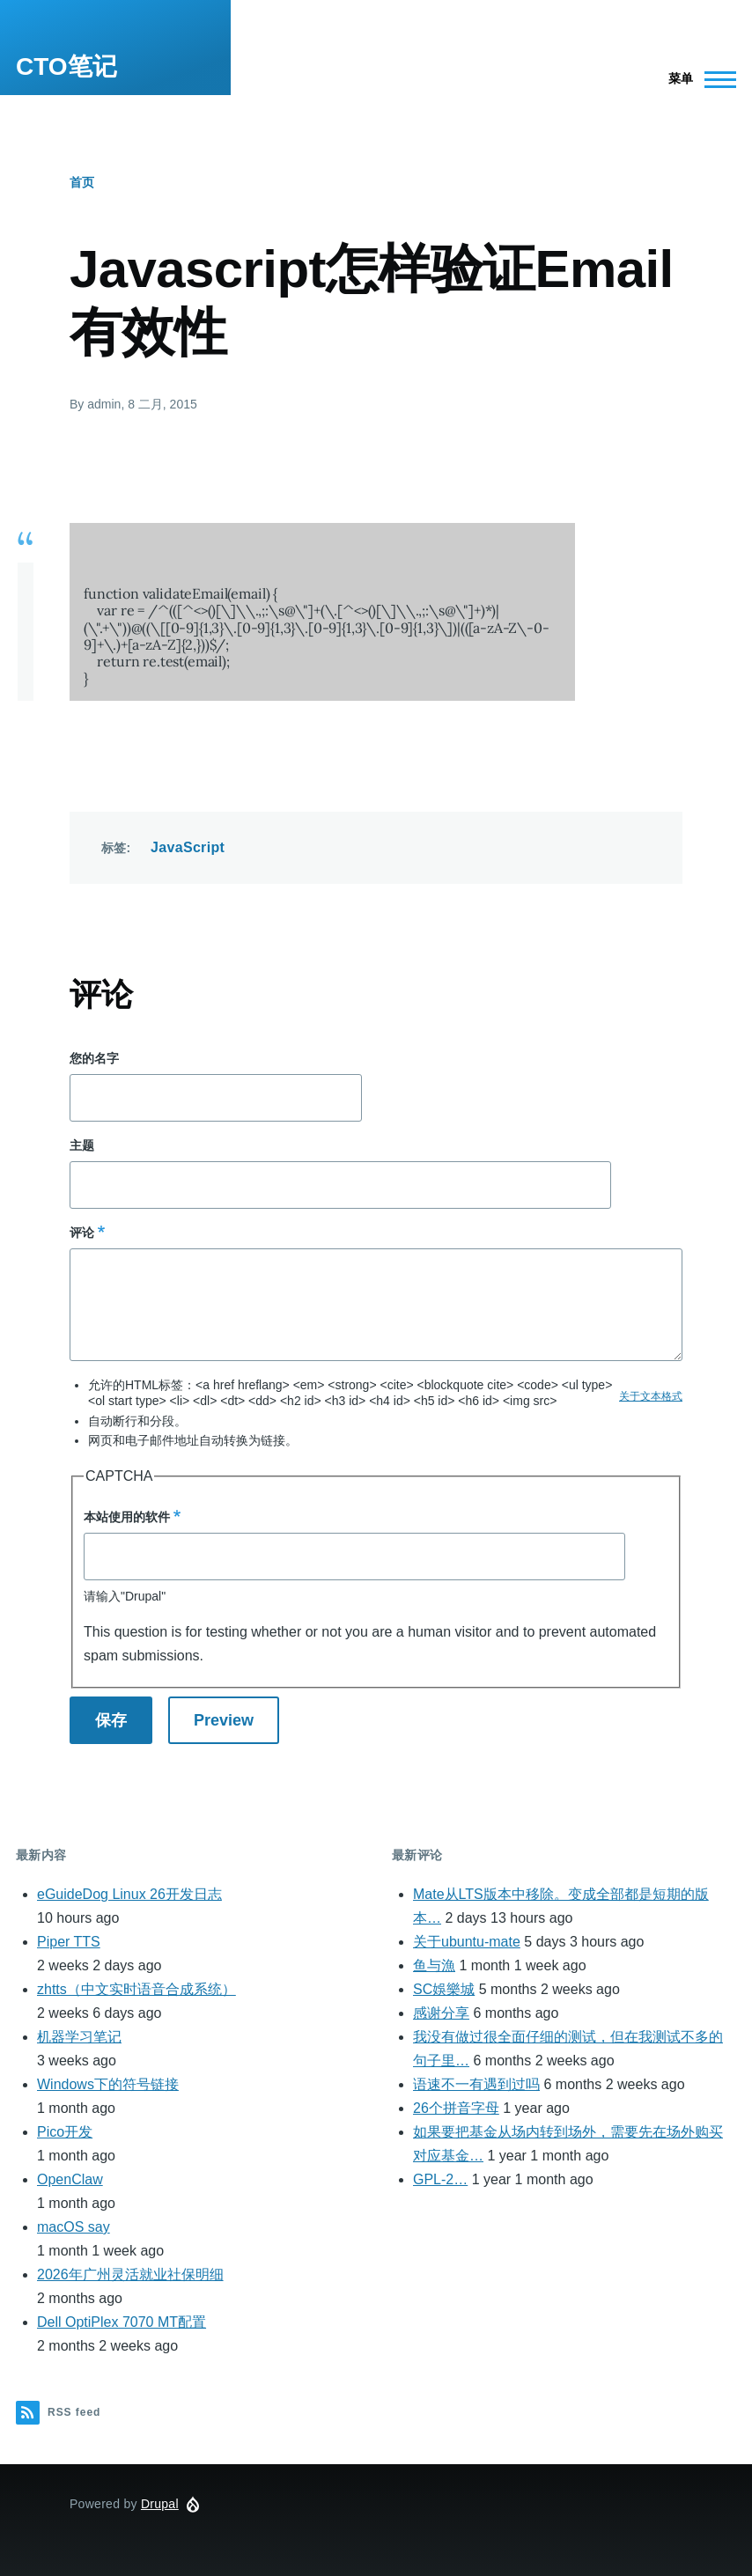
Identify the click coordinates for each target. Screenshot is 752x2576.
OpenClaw (70, 2179)
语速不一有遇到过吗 (476, 2084)
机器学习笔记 (79, 2036)
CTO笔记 (66, 66)
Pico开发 (64, 2131)
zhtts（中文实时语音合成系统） (136, 1989)
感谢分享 (441, 2013)
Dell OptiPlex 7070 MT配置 (121, 2322)
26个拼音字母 (456, 2108)
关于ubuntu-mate (466, 1941)
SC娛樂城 (444, 1989)
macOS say (73, 2226)
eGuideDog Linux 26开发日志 (129, 1894)
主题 (82, 1145)
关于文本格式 (650, 1396)
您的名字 (94, 1058)
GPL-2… (440, 2179)
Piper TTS (68, 1941)
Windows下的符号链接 (108, 2084)
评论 (82, 1232)
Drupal (160, 2504)
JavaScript (188, 847)
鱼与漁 (434, 1965)
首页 (82, 182)
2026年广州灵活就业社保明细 (130, 2274)
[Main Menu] (696, 79)
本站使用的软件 (127, 1517)
